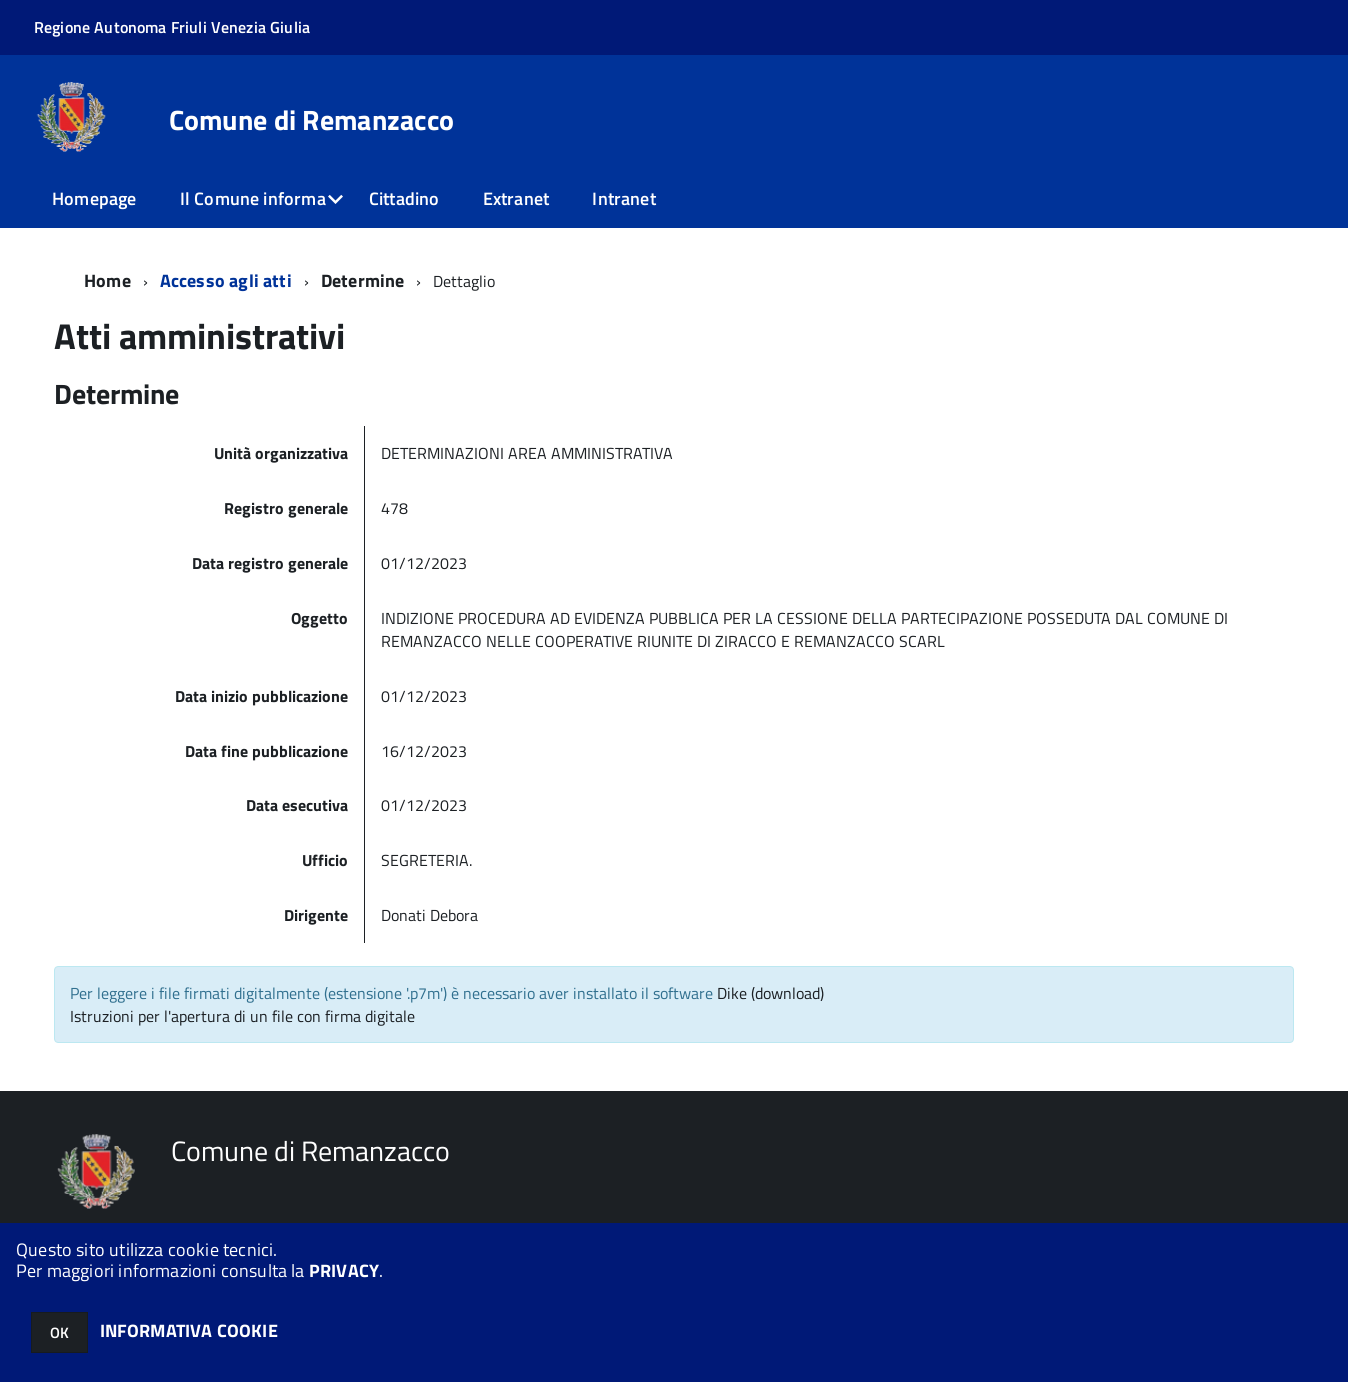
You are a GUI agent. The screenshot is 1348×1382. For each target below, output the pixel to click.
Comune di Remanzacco (312, 120)
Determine (363, 280)
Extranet (516, 198)
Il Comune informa (253, 198)
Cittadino (404, 198)
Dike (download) (770, 993)
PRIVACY (344, 1270)
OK (59, 1332)
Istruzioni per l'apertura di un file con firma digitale (242, 1016)
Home (107, 280)
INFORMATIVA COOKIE (189, 1330)
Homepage (94, 198)
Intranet (623, 198)
